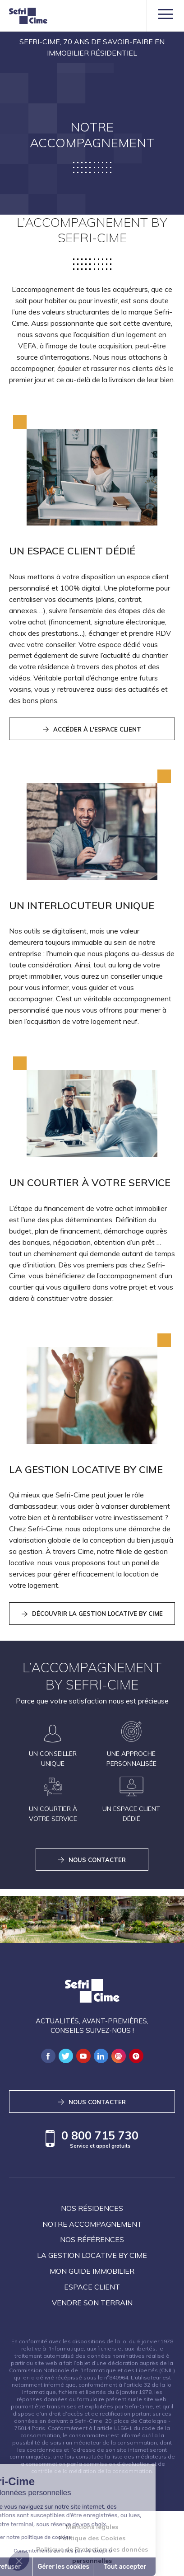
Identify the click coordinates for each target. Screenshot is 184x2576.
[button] (19, 2560)
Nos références (92, 2239)
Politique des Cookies (92, 2538)
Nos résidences (92, 2208)
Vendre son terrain (92, 2302)
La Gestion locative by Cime (92, 2255)
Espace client (92, 2286)
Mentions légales (92, 2527)
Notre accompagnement (92, 2224)
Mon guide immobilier (92, 2271)
